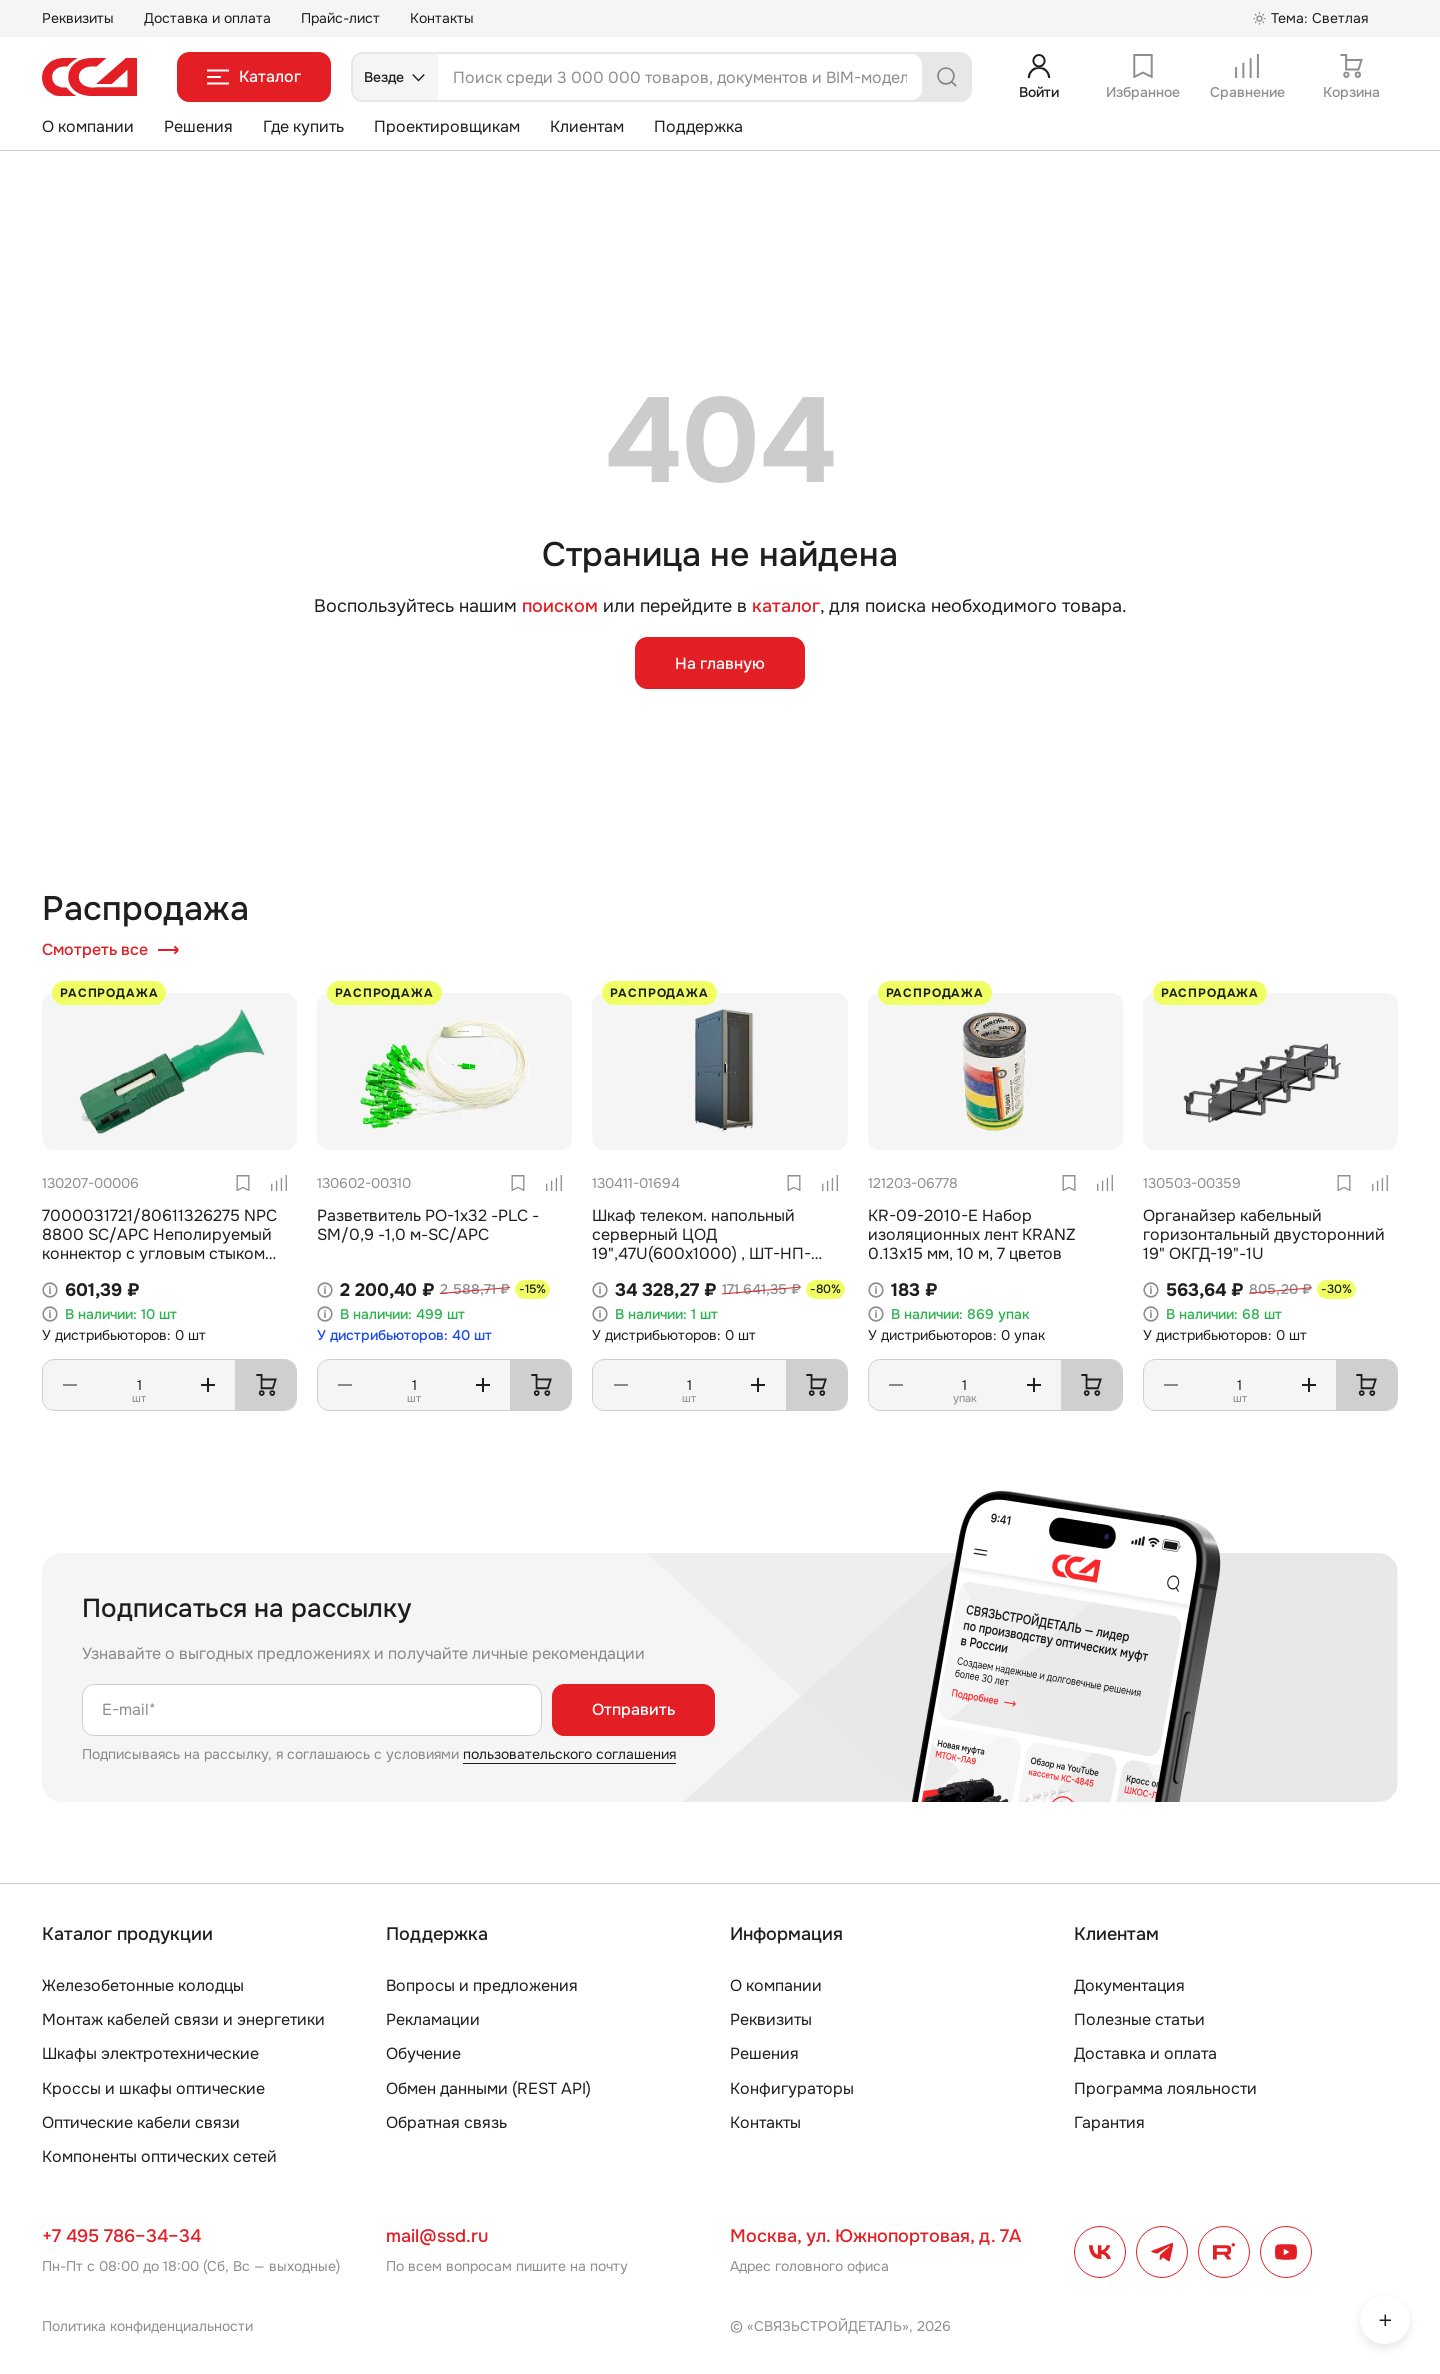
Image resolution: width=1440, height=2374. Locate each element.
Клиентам (587, 126)
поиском (560, 606)
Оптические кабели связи (141, 2122)
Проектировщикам (447, 126)
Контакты (442, 18)
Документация (1129, 1985)
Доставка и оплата (207, 18)
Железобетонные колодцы (143, 1985)
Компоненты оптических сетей (159, 2156)
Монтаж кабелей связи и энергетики (183, 2019)
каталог (786, 606)
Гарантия (1109, 2122)
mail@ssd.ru (437, 2236)
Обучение (423, 2053)
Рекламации (433, 2019)
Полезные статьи (1139, 2019)
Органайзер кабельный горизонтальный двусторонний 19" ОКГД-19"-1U (1264, 1234)
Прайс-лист (340, 18)
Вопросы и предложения (482, 1985)
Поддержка (698, 126)
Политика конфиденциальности (147, 2326)
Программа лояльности (1165, 2088)
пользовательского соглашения (569, 1754)
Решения (198, 126)
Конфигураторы (792, 2088)
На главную (720, 663)
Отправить (633, 1709)
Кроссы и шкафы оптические (153, 2088)
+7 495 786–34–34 (121, 2236)
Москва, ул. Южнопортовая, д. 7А (875, 2236)
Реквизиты (78, 18)
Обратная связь (446, 2122)
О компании (88, 126)
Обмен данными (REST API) (488, 2088)
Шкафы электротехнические (150, 2053)
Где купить (303, 126)
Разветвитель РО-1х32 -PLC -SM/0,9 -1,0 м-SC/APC (428, 1225)
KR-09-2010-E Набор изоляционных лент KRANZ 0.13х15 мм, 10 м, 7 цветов (972, 1234)
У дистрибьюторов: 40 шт (404, 1335)
